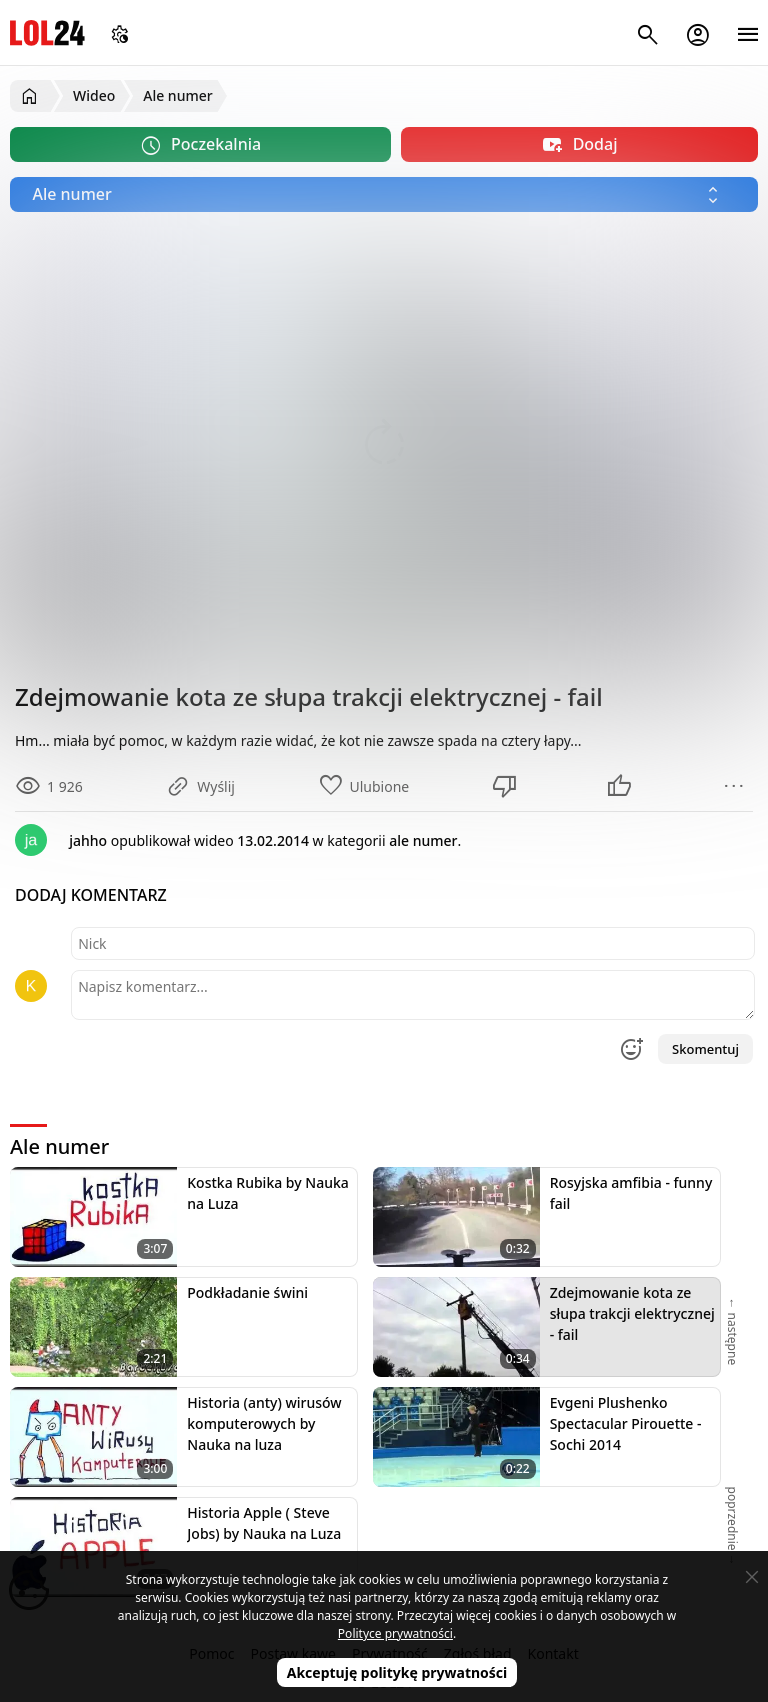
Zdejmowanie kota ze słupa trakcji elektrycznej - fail (632, 1313)
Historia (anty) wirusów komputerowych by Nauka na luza (264, 1423)
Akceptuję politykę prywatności (397, 1672)
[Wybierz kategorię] (384, 194)
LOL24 (47, 32)
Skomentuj (705, 1049)
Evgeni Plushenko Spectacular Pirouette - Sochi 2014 (626, 1423)
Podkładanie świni (247, 1292)
